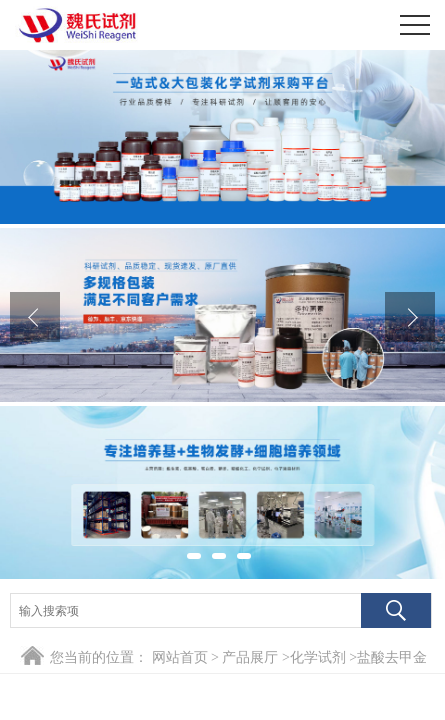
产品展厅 (250, 657)
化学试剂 (318, 657)
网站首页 (180, 657)
